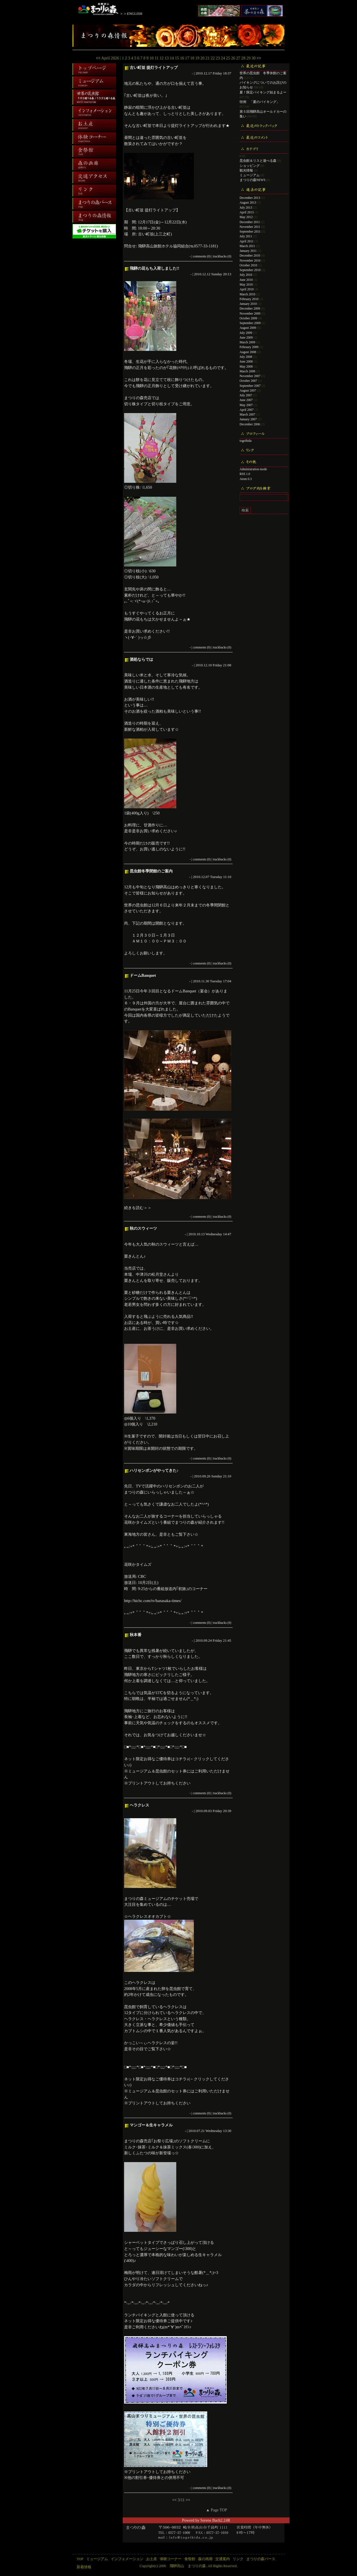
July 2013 (246, 207)
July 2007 (246, 395)
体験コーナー (171, 2559)
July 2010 (246, 274)
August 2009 (248, 327)
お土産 (151, 2559)
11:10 (227, 877)
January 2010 (248, 303)
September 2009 (250, 323)
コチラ (181, 1759)
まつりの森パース (260, 2559)
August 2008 (248, 352)
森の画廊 (205, 2559)
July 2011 (246, 236)
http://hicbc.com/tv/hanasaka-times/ (153, 1600)
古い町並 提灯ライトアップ (154, 67)
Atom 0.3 (246, 479)
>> (259, 58)
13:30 (227, 2131)
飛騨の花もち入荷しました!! (154, 268)
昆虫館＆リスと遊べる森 (258, 160)
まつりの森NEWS (253, 180)
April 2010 (247, 289)
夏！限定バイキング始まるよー (263, 92)
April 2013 (247, 212)
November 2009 (250, 313)
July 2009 (246, 332)
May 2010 (246, 284)
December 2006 (250, 424)
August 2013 (248, 202)
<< (98, 58)
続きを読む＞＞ (137, 1207)
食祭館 (189, 2559)
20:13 (227, 274)
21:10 (227, 1476)
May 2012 (246, 217)
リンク (238, 2559)
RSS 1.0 (245, 474)
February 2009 (249, 347)
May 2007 (246, 405)
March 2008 (247, 371)
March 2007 (247, 414)
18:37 (227, 73)
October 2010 (248, 265)
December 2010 (250, 255)
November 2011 (250, 226)
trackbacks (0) (222, 256)
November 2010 (250, 260)
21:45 (227, 1640)
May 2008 (246, 366)
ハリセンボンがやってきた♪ (154, 1470)
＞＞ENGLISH (131, 14)
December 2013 (250, 197)
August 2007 (248, 390)
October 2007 (248, 380)
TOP (80, 2559)
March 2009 (247, 342)
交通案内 (222, 2559)
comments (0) (202, 256)
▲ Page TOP (216, 2510)
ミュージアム (250, 175)
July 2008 (246, 356)
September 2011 (250, 231)
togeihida (246, 440)
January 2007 (248, 419)
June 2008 (246, 361)
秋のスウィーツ (143, 1228)
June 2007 (246, 400)
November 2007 (250, 376)
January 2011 (248, 250)
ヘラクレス (139, 1805)
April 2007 (247, 409)
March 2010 (247, 294)
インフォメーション (127, 2559)
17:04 (227, 981)
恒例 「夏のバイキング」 (260, 101)
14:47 (227, 1234)
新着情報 (84, 2567)
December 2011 (250, 222)
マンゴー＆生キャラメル (151, 2125)
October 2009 (248, 318)
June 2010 (246, 279)
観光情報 (246, 170)
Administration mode (253, 469)
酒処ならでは (141, 659)
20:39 (227, 1811)
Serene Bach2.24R (215, 2520)
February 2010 (249, 299)
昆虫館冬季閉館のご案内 (151, 871)
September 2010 (250, 270)
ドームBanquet (143, 975)
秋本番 (135, 1634)
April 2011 (247, 241)
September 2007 (250, 385)
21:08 (227, 665)
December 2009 (250, 308)
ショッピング (250, 165)
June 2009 (246, 337)
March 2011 (247, 246)
